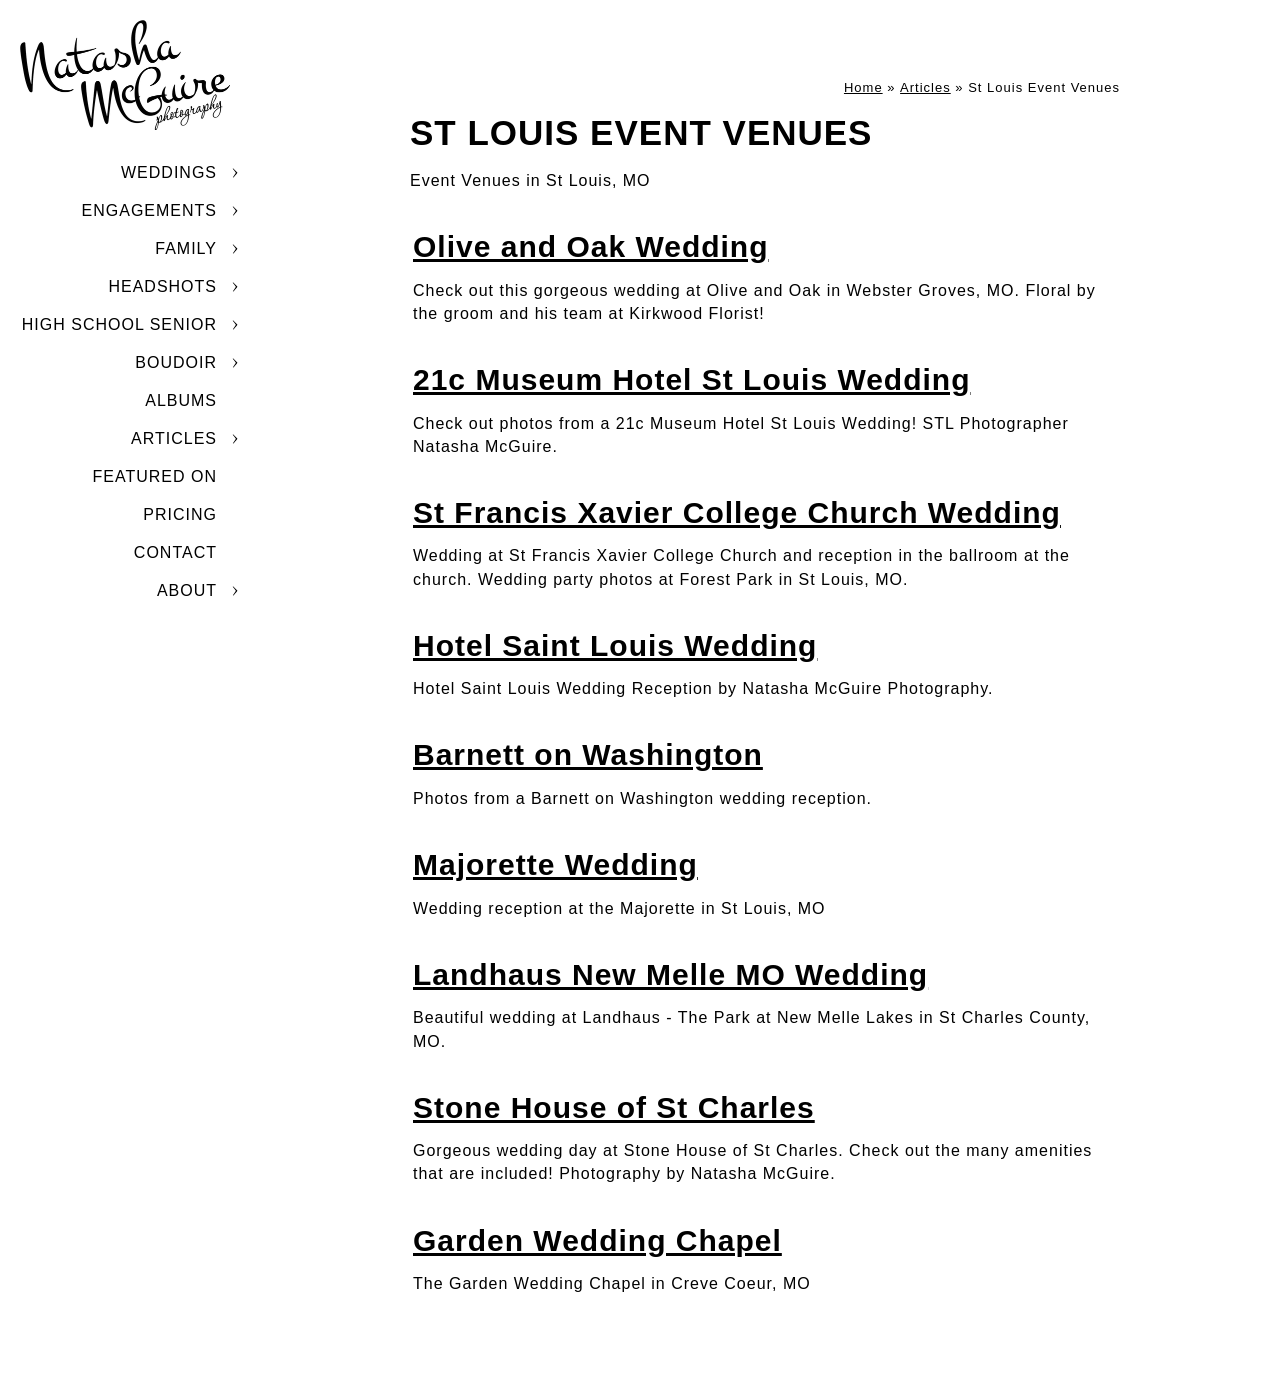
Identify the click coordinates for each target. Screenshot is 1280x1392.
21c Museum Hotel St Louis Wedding (692, 379)
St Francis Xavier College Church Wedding (737, 512)
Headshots (162, 286)
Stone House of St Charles (614, 1107)
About (187, 590)
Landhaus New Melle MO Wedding (670, 974)
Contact (175, 552)
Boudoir (176, 362)
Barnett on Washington (588, 754)
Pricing (180, 514)
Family (186, 248)
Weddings (169, 172)
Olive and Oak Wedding (591, 246)
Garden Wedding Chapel (597, 1240)
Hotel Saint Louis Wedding (615, 645)
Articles (174, 438)
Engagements (149, 210)
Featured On (155, 476)
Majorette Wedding (555, 864)
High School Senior (119, 324)
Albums (181, 400)
